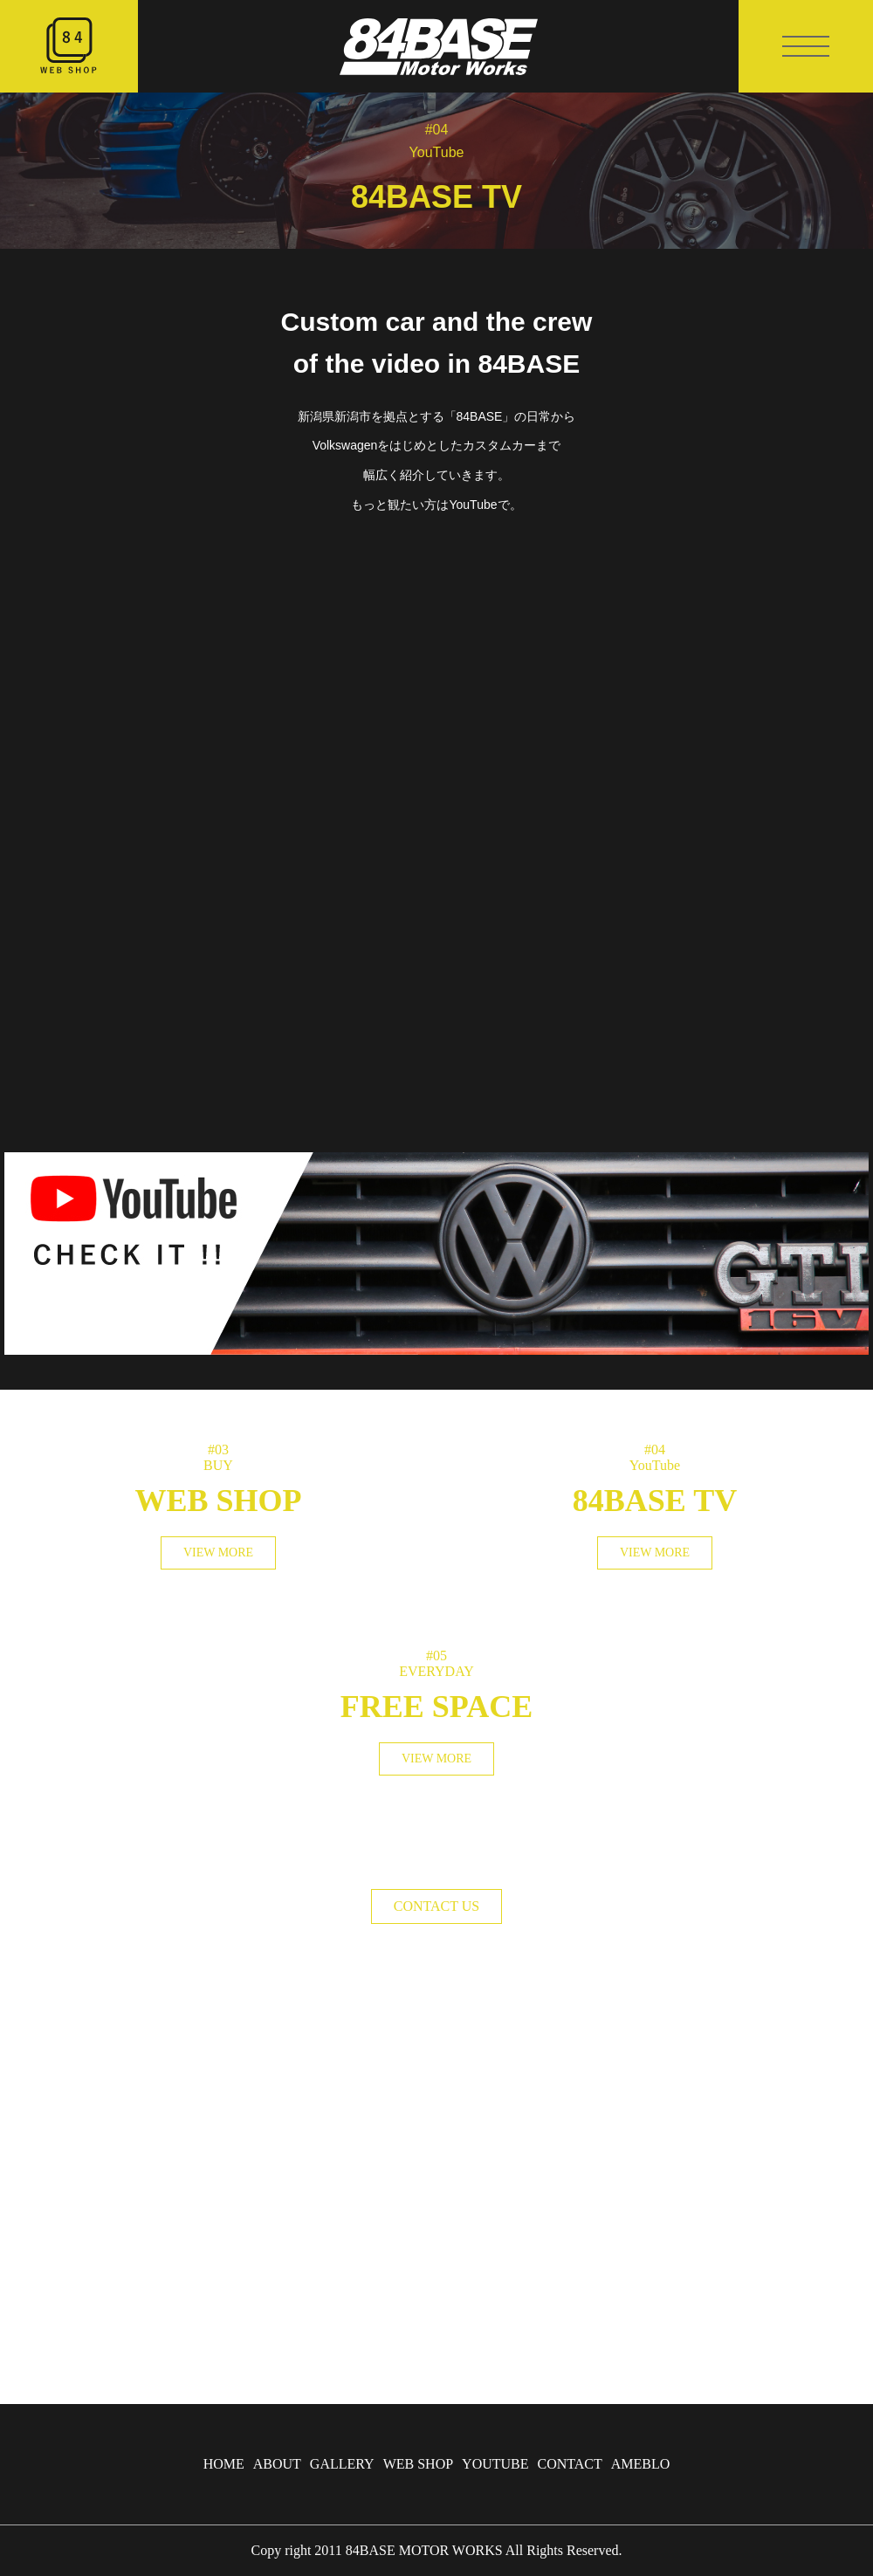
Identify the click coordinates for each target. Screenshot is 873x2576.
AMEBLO (640, 2463)
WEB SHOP (418, 2463)
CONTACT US (436, 1906)
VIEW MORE (218, 1552)
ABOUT (277, 2463)
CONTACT (570, 2463)
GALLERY (342, 2463)
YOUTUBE (495, 2463)
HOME (223, 2463)
